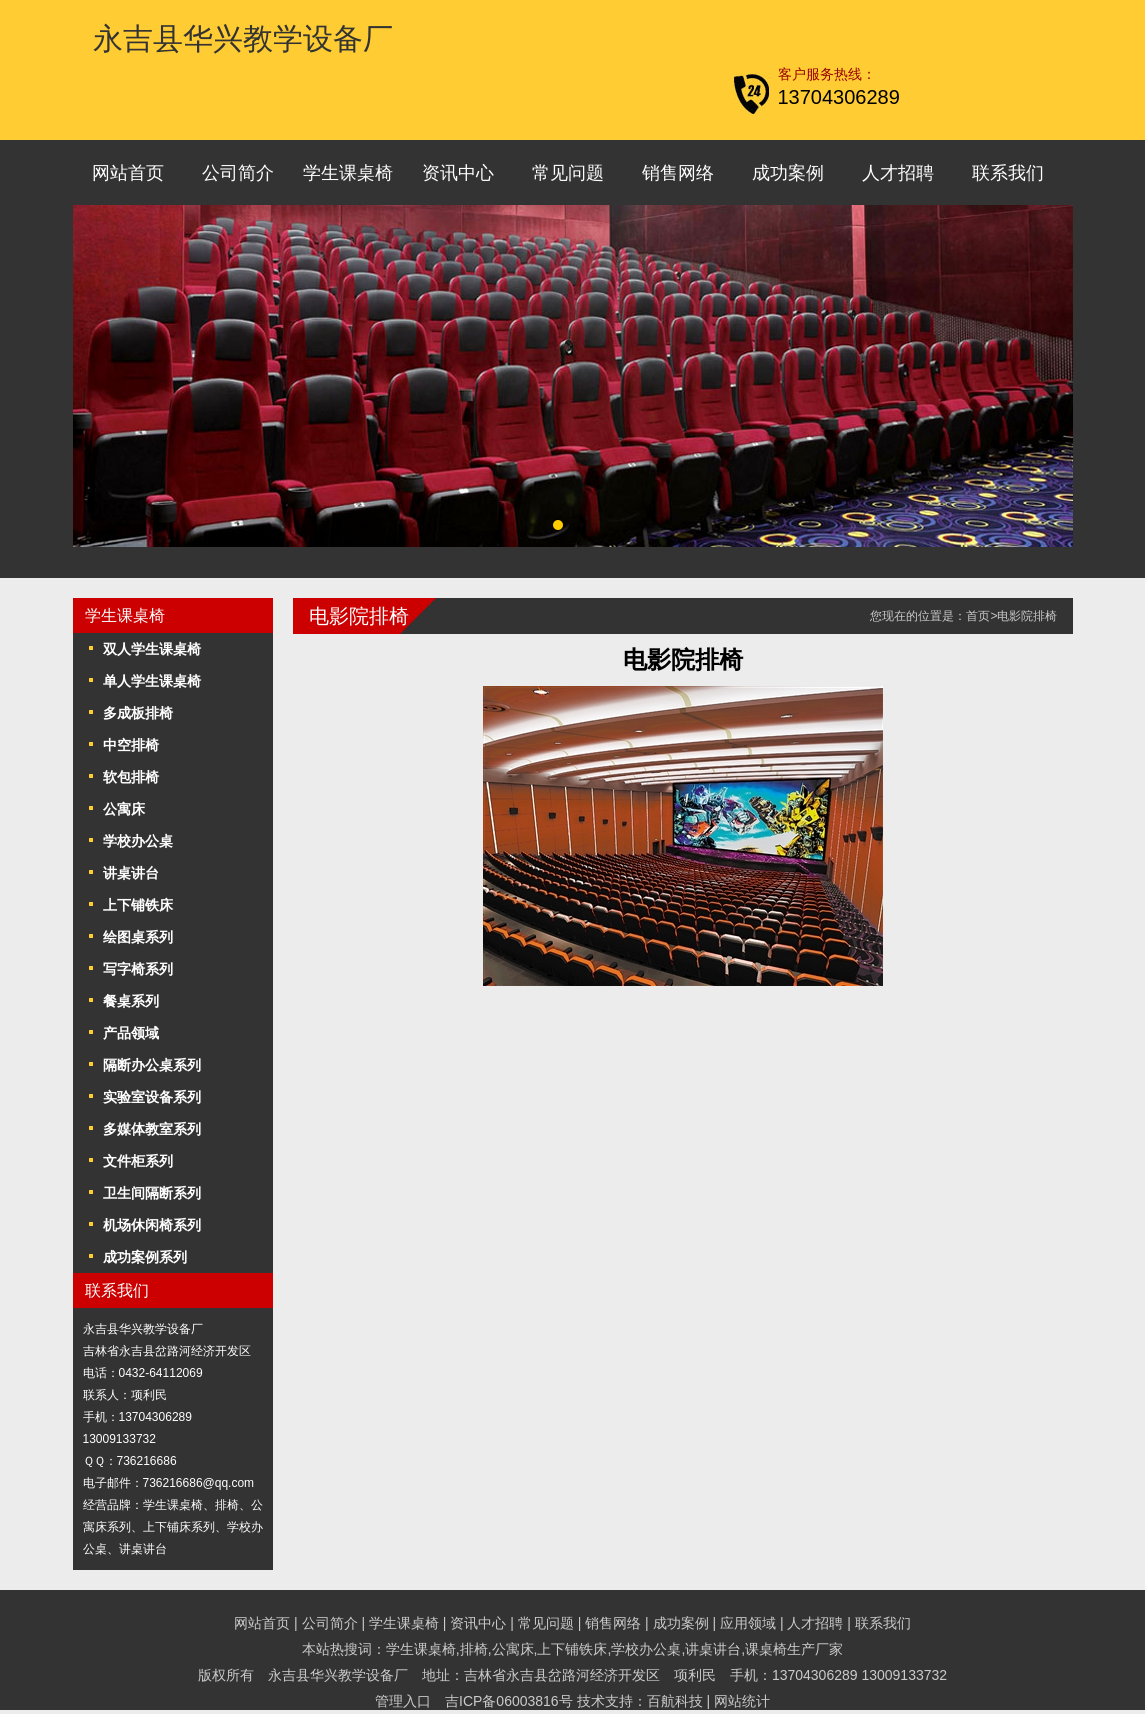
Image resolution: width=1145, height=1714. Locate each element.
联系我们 (1008, 173)
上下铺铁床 (138, 905)
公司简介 (238, 173)
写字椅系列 (138, 969)
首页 (978, 616)
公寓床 (124, 809)
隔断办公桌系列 (152, 1065)
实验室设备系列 (152, 1097)
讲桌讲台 (131, 873)
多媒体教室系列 (152, 1129)
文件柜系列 (138, 1161)
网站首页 (128, 173)
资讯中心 (458, 173)
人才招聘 (898, 173)
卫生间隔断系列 (152, 1193)
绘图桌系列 (138, 937)
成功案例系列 (145, 1257)
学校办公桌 (138, 841)
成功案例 (788, 173)
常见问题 (568, 173)
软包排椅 (131, 777)
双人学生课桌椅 (152, 649)
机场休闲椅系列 (152, 1225)
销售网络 (678, 173)
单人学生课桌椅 (152, 681)
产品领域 (131, 1033)
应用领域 (748, 1623)
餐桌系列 (131, 1001)
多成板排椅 (138, 713)
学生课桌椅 (348, 173)
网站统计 (742, 1701)
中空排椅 (131, 745)
